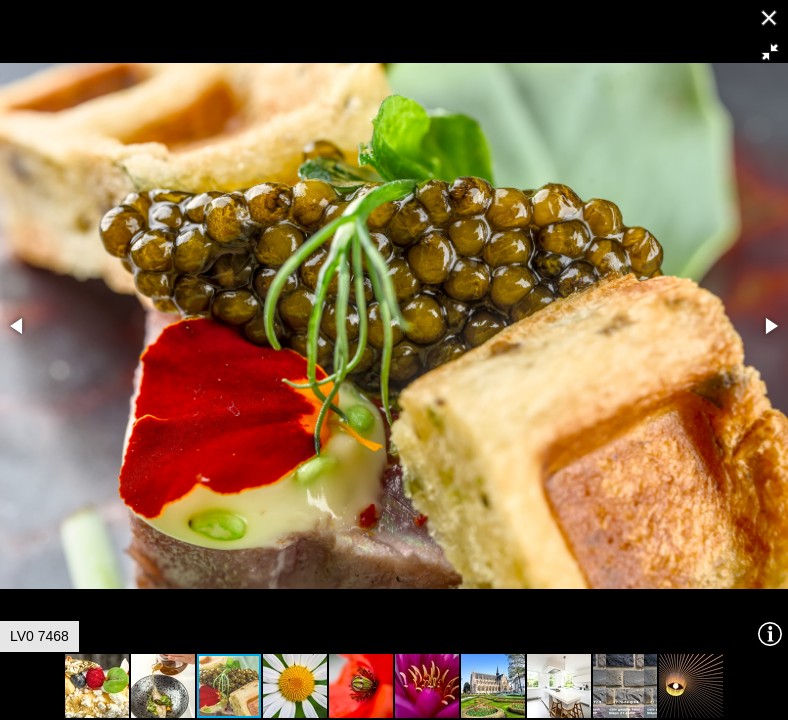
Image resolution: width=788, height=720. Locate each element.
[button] (770, 52)
